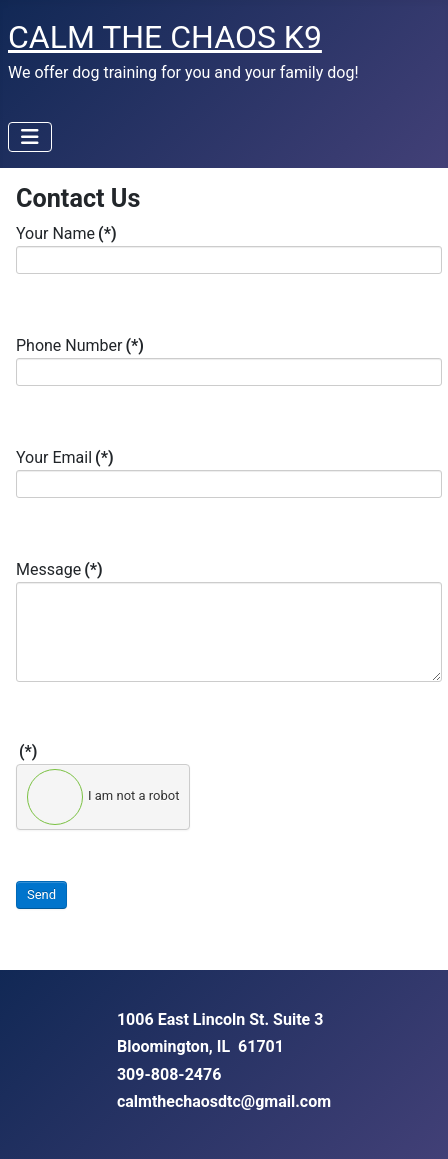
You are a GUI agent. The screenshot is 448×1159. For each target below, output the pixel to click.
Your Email (65, 457)
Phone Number (80, 345)
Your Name (66, 233)
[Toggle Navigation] (30, 137)
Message (59, 569)
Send (41, 894)
